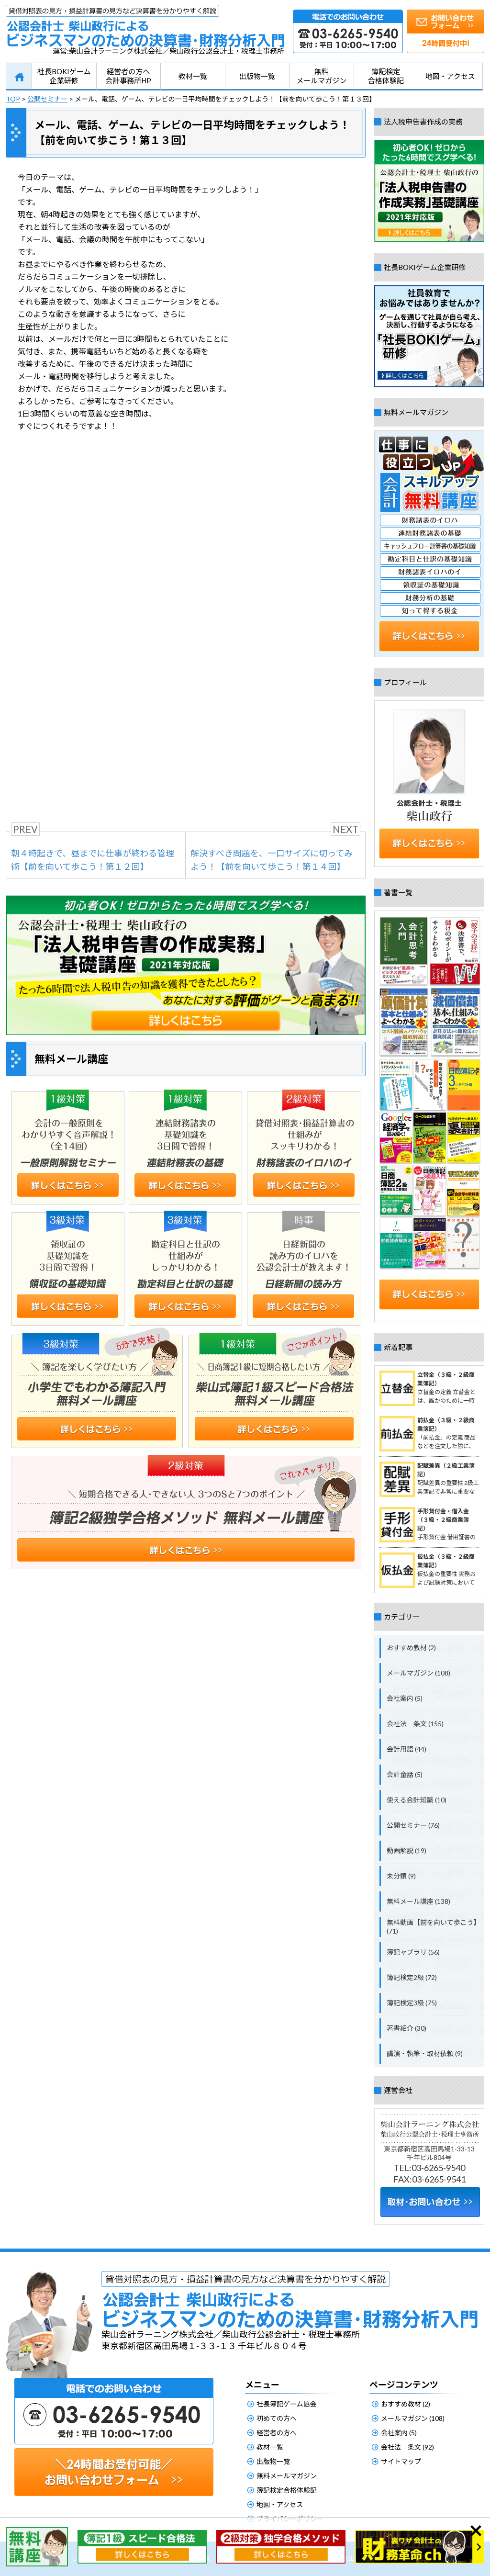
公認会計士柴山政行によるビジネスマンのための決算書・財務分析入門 (145, 26)
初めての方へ (276, 2418)
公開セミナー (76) (413, 1825)
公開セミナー (47, 99)
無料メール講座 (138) (418, 1901)
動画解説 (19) (406, 1850)
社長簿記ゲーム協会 (286, 2404)
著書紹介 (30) (406, 2028)
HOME (19, 76)
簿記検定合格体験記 (386, 76)
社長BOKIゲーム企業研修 (64, 76)
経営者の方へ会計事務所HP (128, 76)
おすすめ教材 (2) (411, 1647)
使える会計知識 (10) (416, 1800)
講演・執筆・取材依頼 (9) (425, 2053)
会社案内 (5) (405, 1698)
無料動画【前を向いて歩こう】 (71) (433, 1926)
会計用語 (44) (406, 1749)
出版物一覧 (257, 76)
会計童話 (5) (405, 1774)
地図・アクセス (450, 76)
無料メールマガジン (321, 76)
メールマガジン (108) (418, 1673)
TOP (13, 99)
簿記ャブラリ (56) (413, 1952)
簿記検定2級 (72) (412, 1977)
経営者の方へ (276, 2433)
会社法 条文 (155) (415, 1724)
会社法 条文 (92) (407, 2447)
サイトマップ (401, 2461)
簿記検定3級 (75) (412, 2003)
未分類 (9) (401, 1876)
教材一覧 (192, 76)
